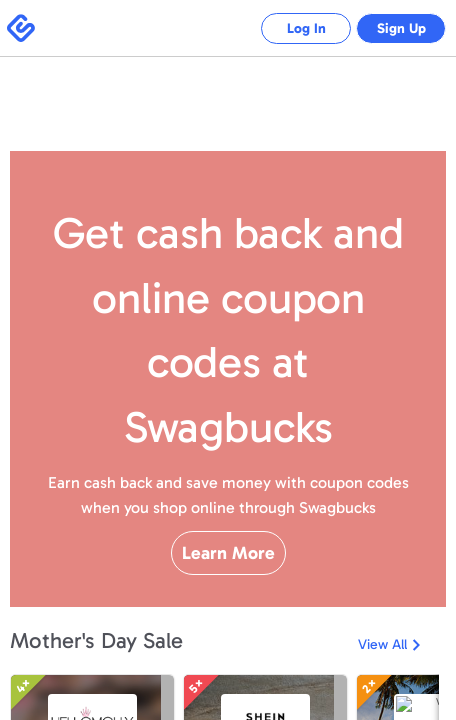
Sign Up (396, 28)
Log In (291, 28)
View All (382, 697)
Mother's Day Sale (96, 693)
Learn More (228, 588)
